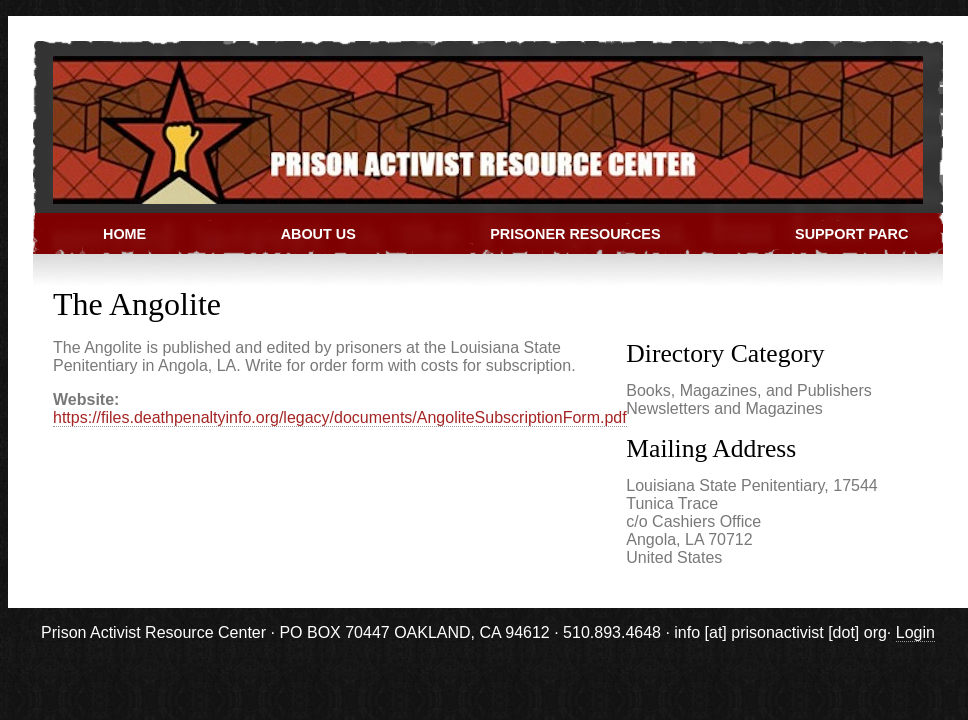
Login (915, 632)
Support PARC (851, 234)
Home (124, 234)
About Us (318, 234)
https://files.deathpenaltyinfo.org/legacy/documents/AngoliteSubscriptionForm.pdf (340, 417)
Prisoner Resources (575, 234)
